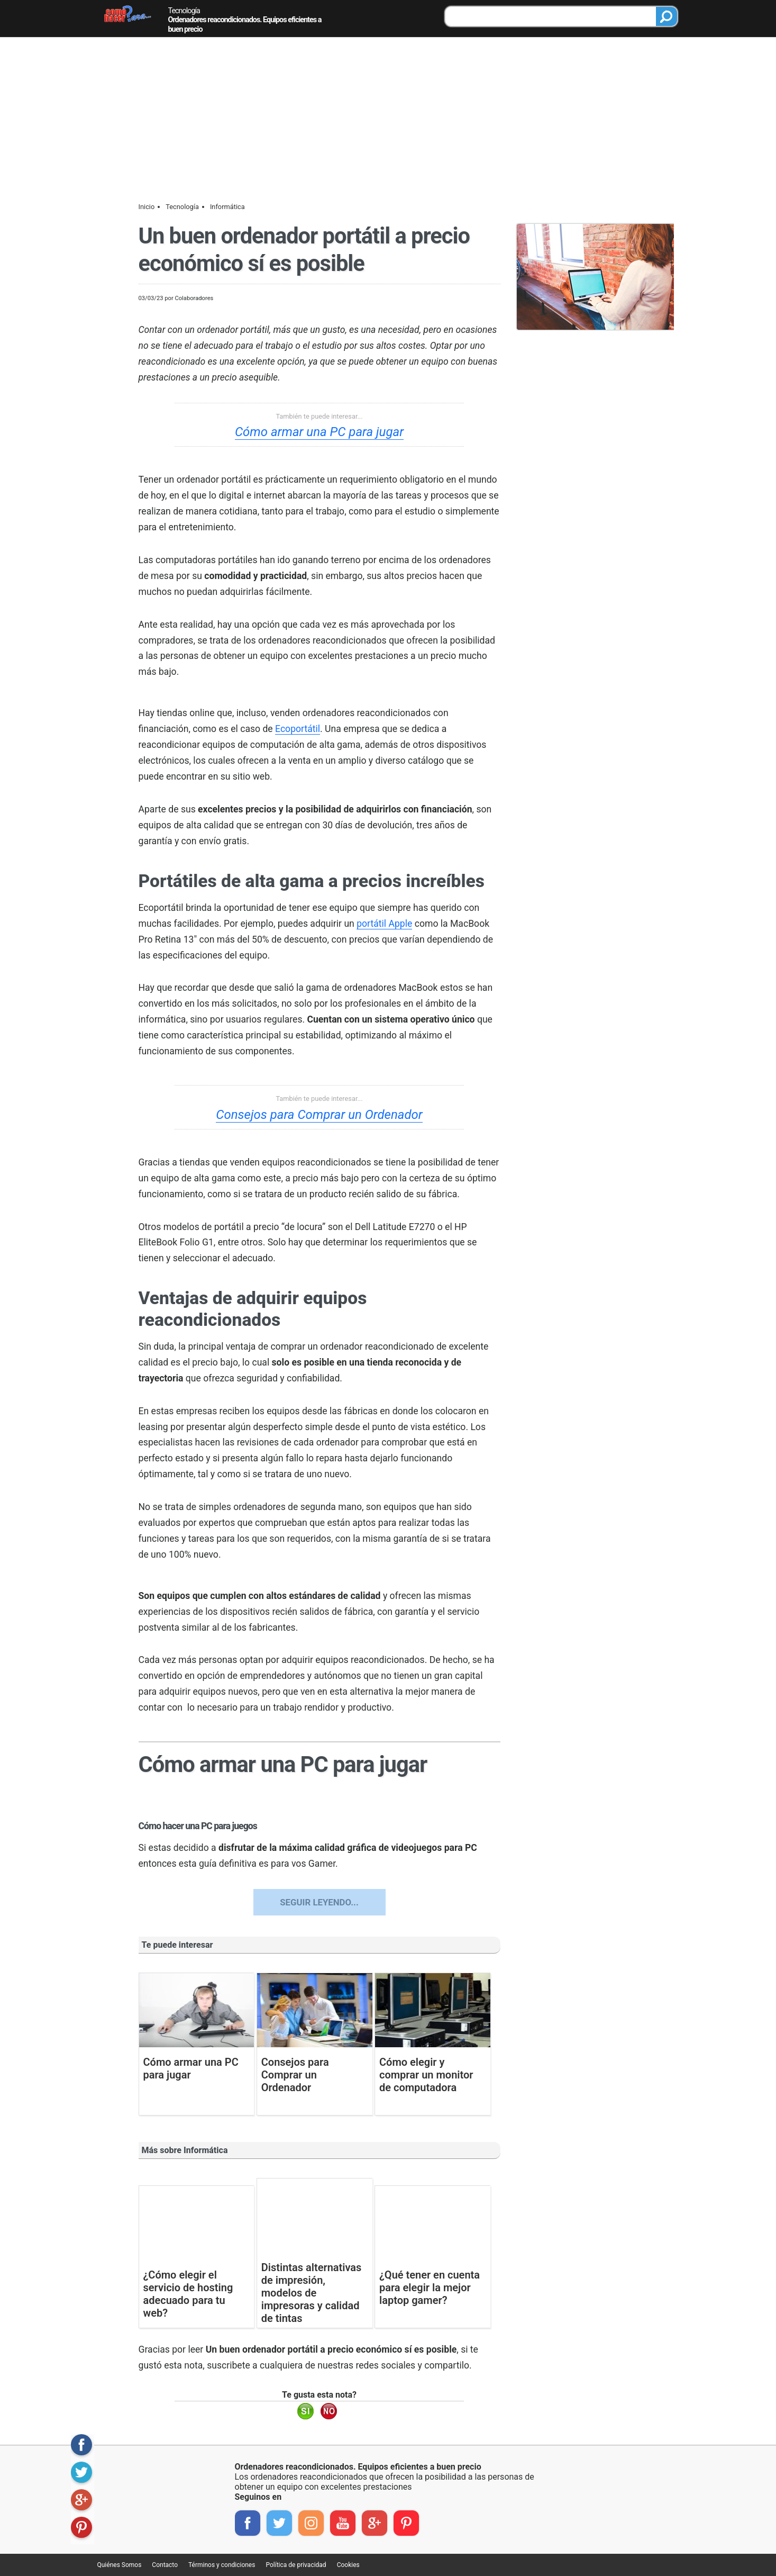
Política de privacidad (296, 2565)
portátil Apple (384, 923)
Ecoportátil (297, 729)
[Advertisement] (388, 117)
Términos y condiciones (221, 2565)
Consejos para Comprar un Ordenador (319, 1114)
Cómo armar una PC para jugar (319, 431)
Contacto (165, 2565)
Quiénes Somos (119, 2565)
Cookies (348, 2565)
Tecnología (184, 10)
